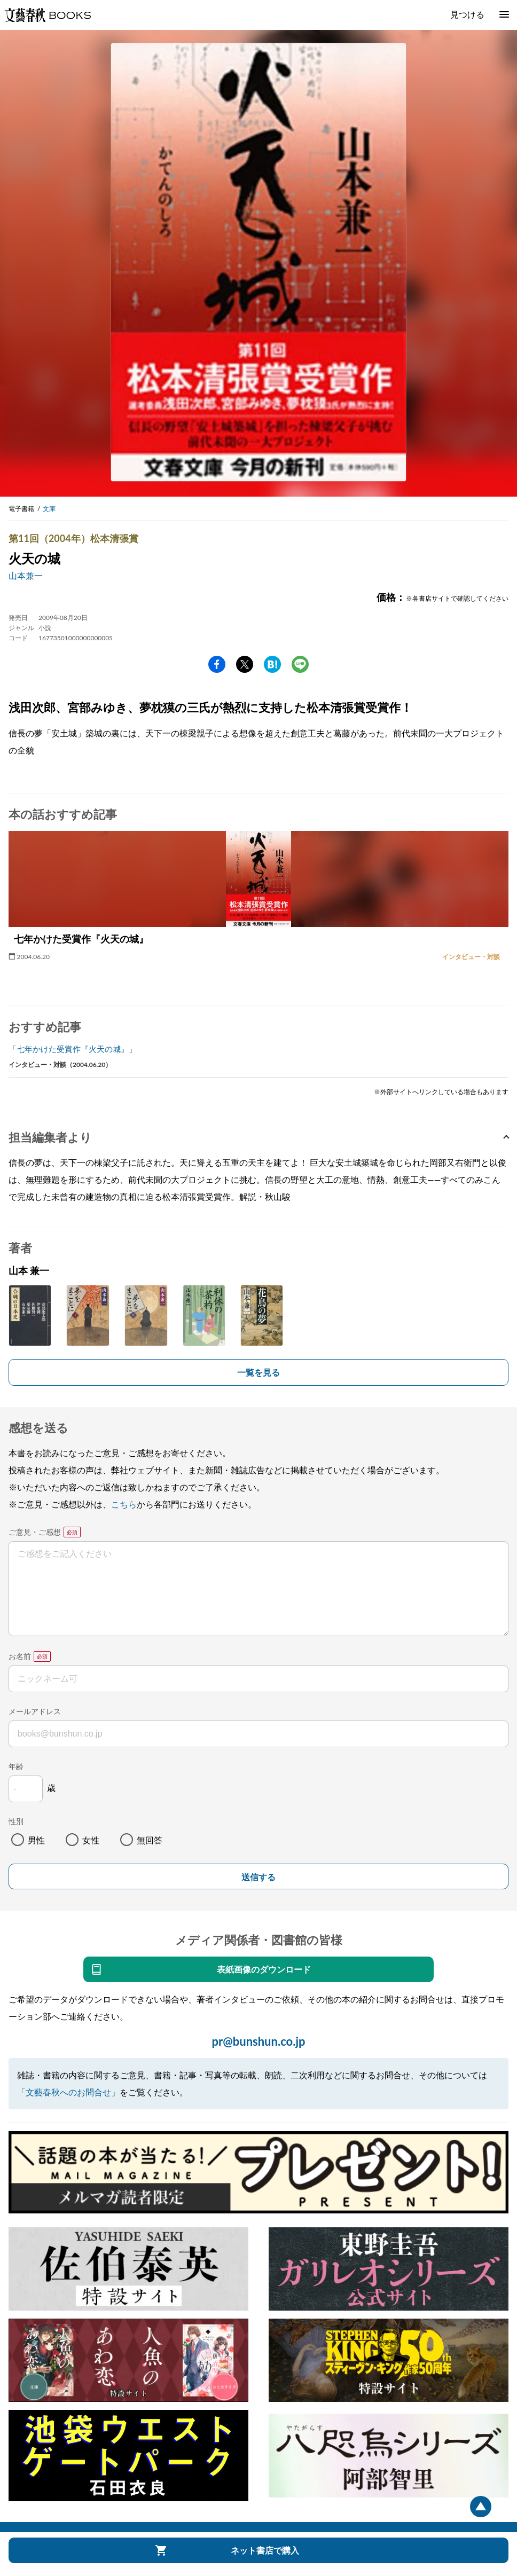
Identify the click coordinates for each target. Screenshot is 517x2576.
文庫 (49, 509)
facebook (216, 664)
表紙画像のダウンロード (264, 1969)
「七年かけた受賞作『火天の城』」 (73, 1049)
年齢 (16, 1766)
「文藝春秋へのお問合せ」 (68, 2092)
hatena (272, 664)
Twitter (244, 664)
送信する (258, 1877)
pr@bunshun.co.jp (258, 2041)
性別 (16, 1821)
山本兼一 (26, 575)
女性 (90, 1840)
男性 (36, 1840)
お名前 (20, 1656)
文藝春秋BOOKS (47, 15)
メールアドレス (35, 1711)
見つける (467, 14)
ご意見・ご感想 (35, 1531)
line (300, 664)
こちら (124, 1504)
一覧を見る (258, 1372)
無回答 (149, 1840)
